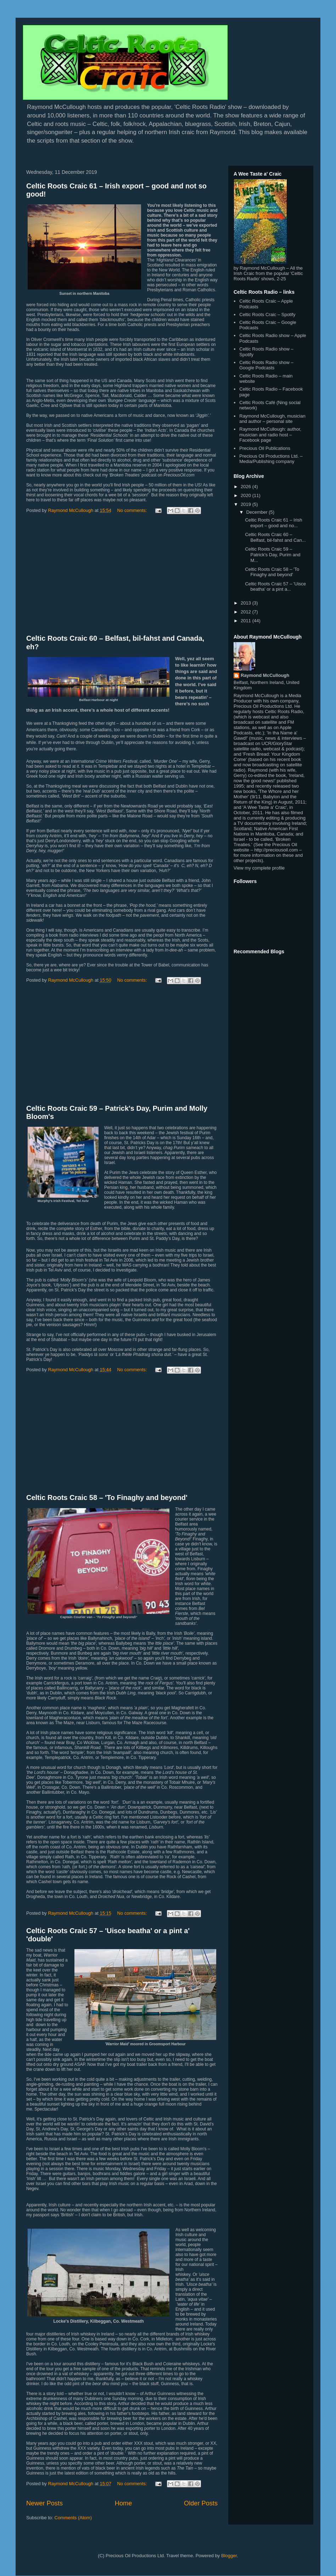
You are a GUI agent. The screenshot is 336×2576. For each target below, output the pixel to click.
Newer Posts (44, 2503)
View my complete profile (259, 868)
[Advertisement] (122, 575)
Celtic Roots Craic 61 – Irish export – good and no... (273, 522)
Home (123, 2503)
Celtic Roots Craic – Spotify (267, 314)
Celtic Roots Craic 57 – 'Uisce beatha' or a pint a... (275, 586)
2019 (246, 504)
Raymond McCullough (265, 675)
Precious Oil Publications (264, 448)
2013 (246, 603)
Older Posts (201, 2503)
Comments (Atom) (73, 2517)
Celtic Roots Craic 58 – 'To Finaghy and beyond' (106, 1497)
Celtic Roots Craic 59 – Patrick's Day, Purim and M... (272, 554)
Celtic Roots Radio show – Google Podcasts (266, 365)
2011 (246, 620)
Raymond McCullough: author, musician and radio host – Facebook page (270, 434)
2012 (246, 611)
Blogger (229, 2555)
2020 (246, 495)
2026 (246, 486)
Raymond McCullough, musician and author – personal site (272, 418)
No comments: (132, 510)
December (257, 512)
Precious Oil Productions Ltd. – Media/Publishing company (270, 458)
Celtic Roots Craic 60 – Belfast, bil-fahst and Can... (275, 537)
